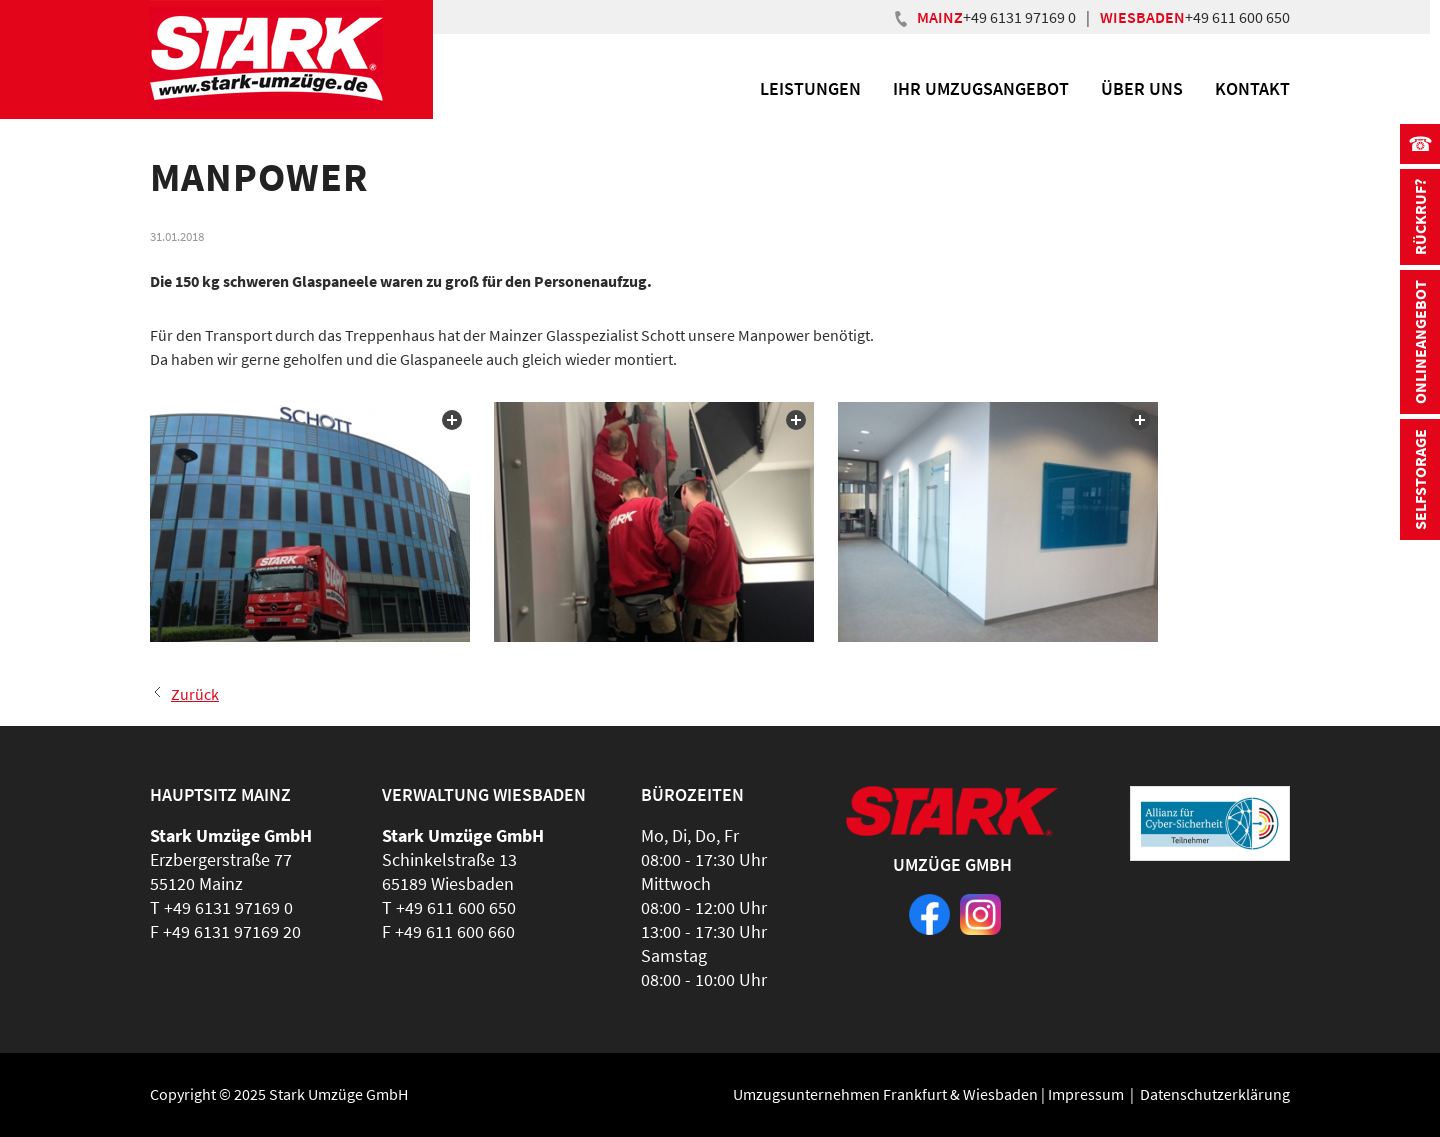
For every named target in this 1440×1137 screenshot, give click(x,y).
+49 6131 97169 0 (1019, 17)
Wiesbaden (1000, 1094)
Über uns (1142, 88)
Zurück (195, 694)
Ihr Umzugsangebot (981, 88)
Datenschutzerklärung (1215, 1094)
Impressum (1086, 1094)
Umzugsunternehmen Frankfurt (840, 1094)
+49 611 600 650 (1237, 17)
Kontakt (1252, 88)
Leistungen (810, 88)
